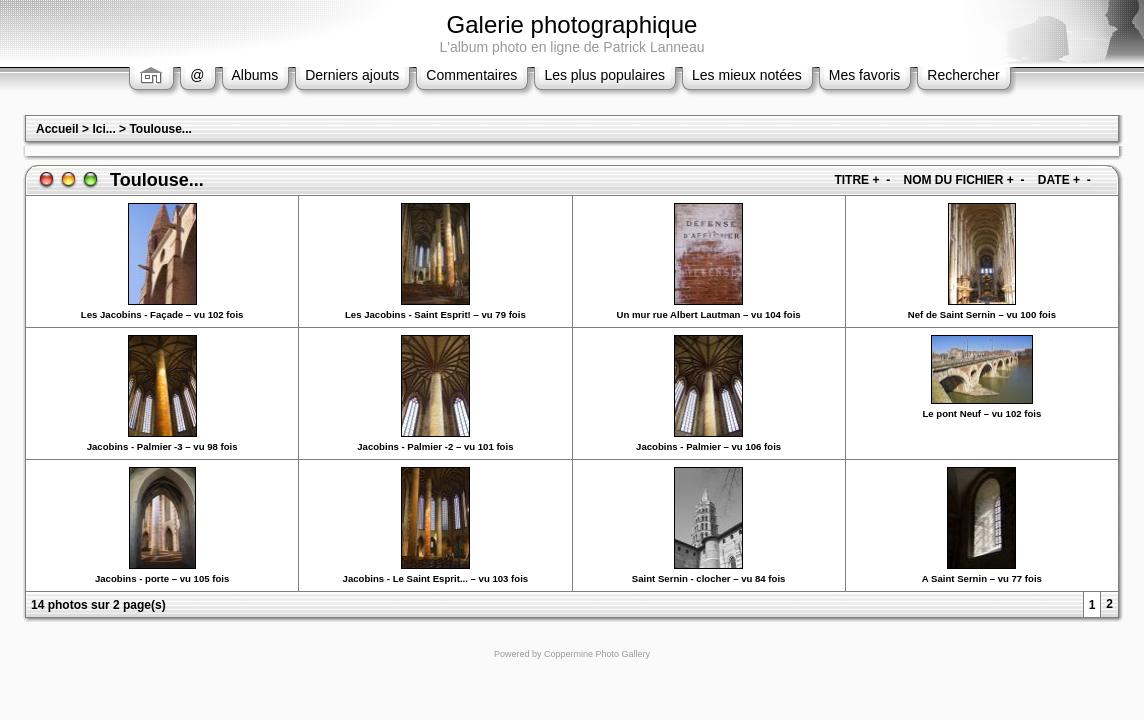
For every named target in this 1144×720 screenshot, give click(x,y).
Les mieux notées (747, 75)
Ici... (103, 129)
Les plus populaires (604, 75)
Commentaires (471, 75)
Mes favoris (865, 75)
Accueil (57, 129)
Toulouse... (160, 129)
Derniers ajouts (352, 75)
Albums (255, 75)
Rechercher (963, 75)
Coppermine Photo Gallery (597, 654)
